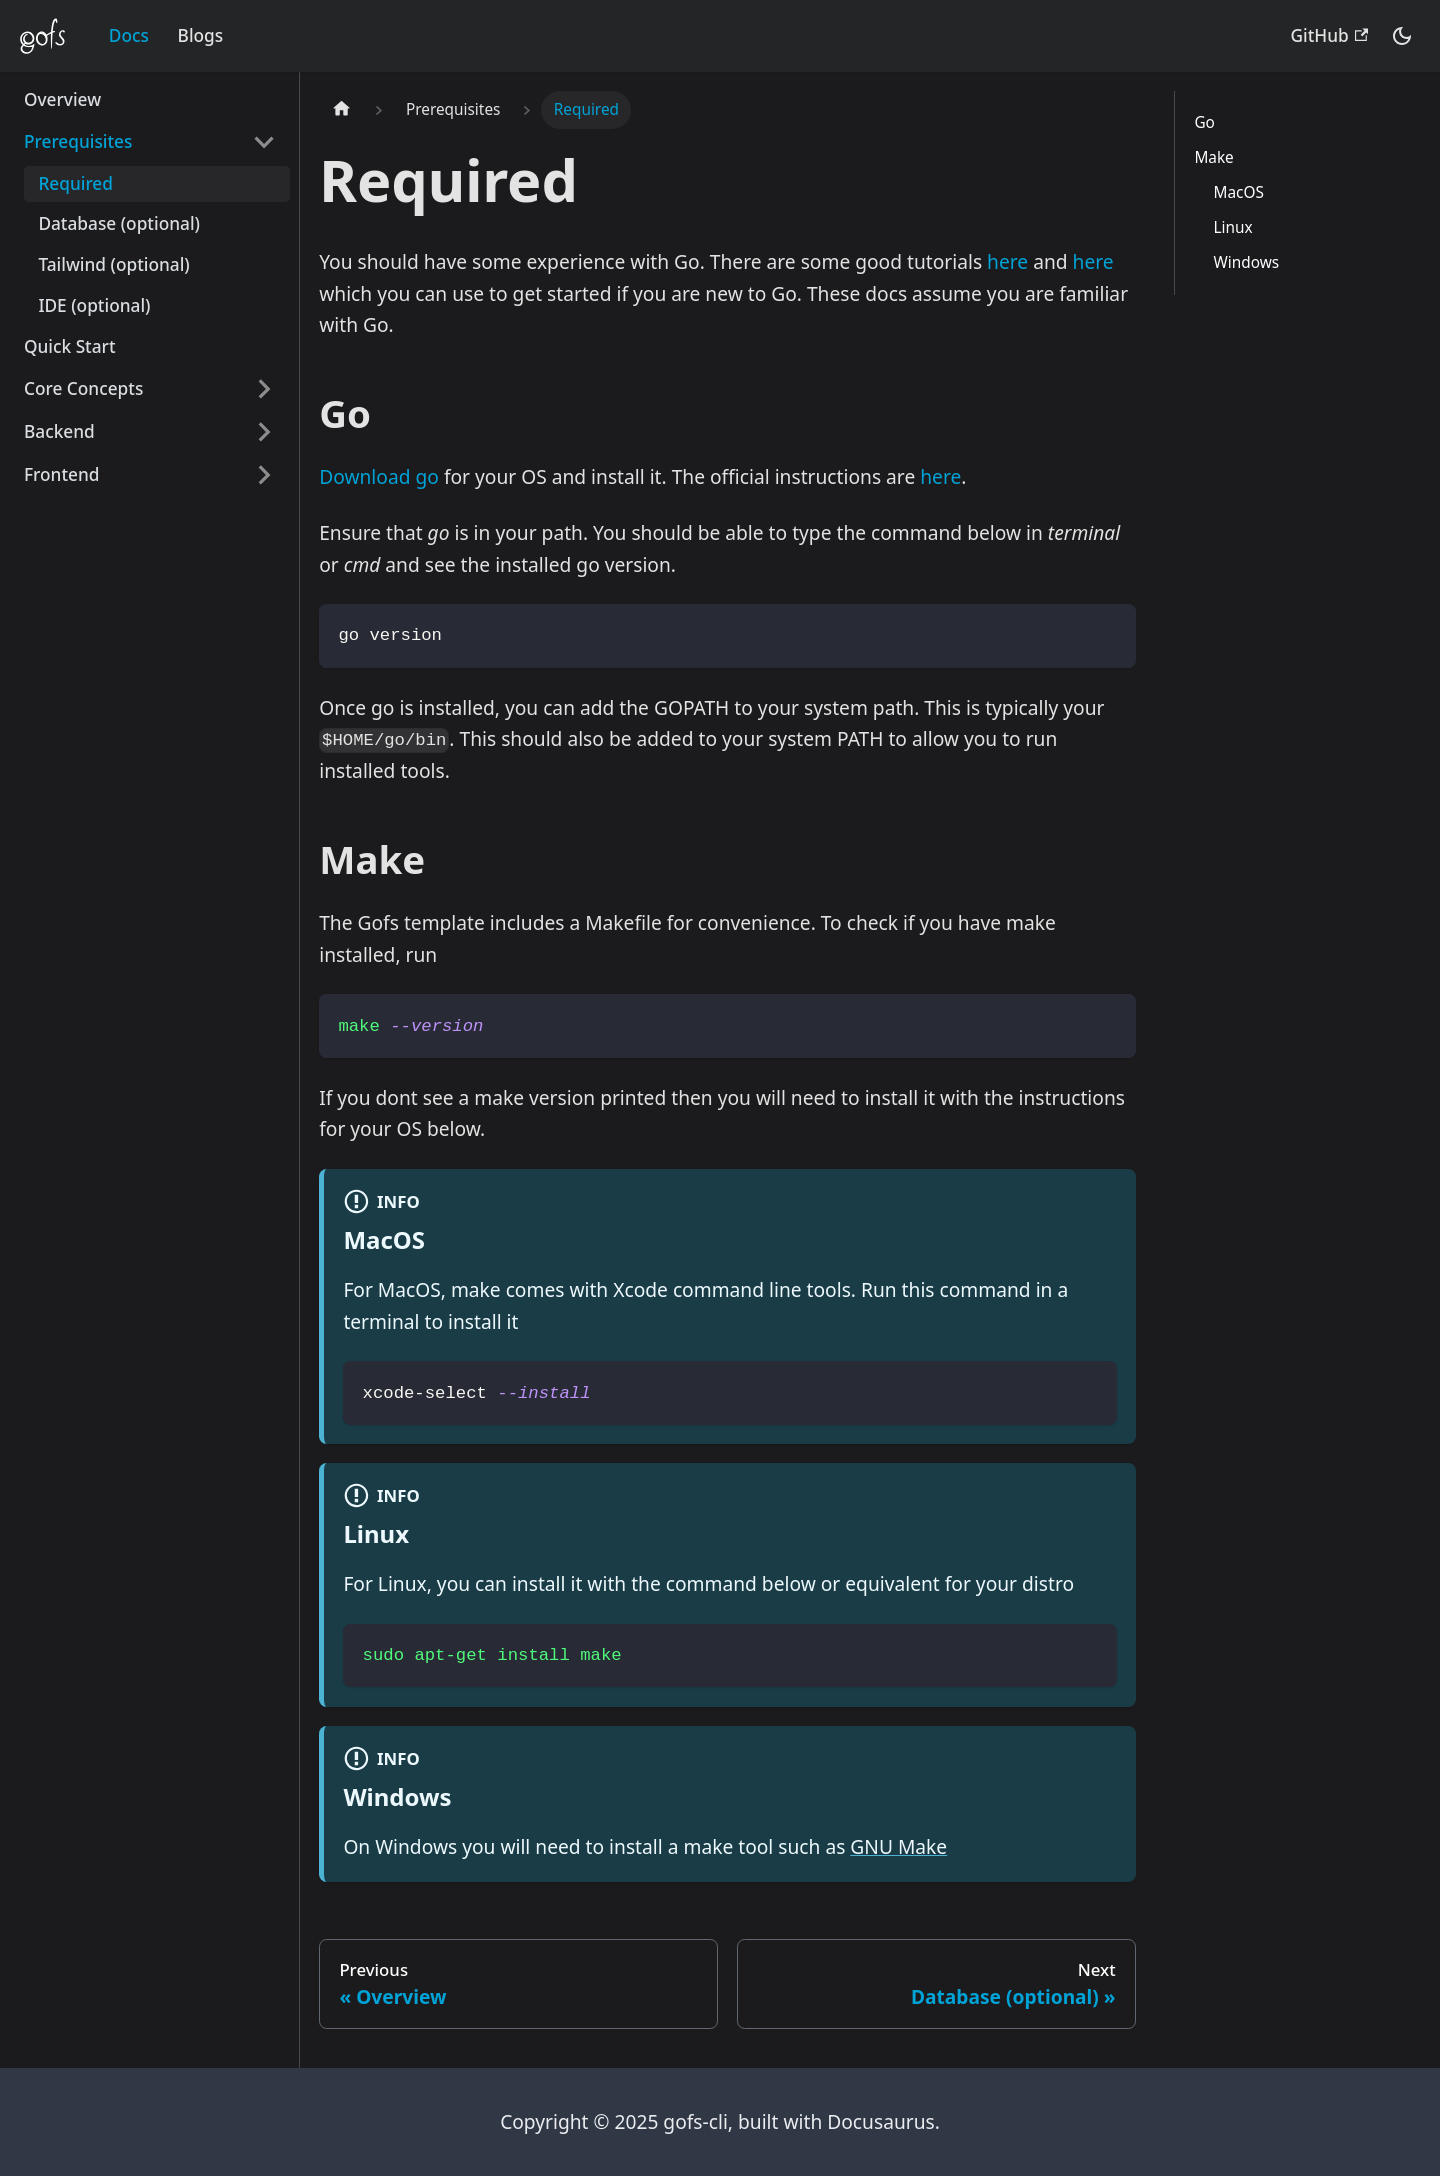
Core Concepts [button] (83, 388)
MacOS (1239, 192)
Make (1213, 157)
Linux (1233, 227)
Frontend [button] (62, 474)
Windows (1247, 262)
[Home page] (342, 110)
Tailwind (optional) (113, 264)
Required (75, 183)
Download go (379, 476)
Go (1204, 122)
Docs (129, 35)
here (1007, 261)
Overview (62, 99)
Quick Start (70, 346)
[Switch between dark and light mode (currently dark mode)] (1401, 36)
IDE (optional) (94, 305)
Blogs (201, 35)
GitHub (1330, 35)
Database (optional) (119, 223)
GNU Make (898, 1846)
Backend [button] (59, 431)
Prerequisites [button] (78, 141)
